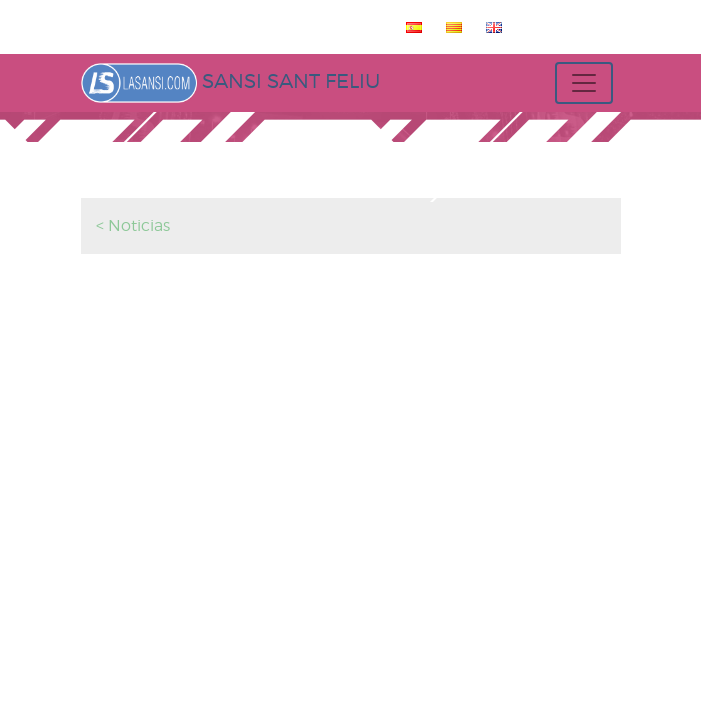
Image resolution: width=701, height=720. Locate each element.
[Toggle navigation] (584, 83)
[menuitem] (410, 27)
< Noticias (133, 225)
